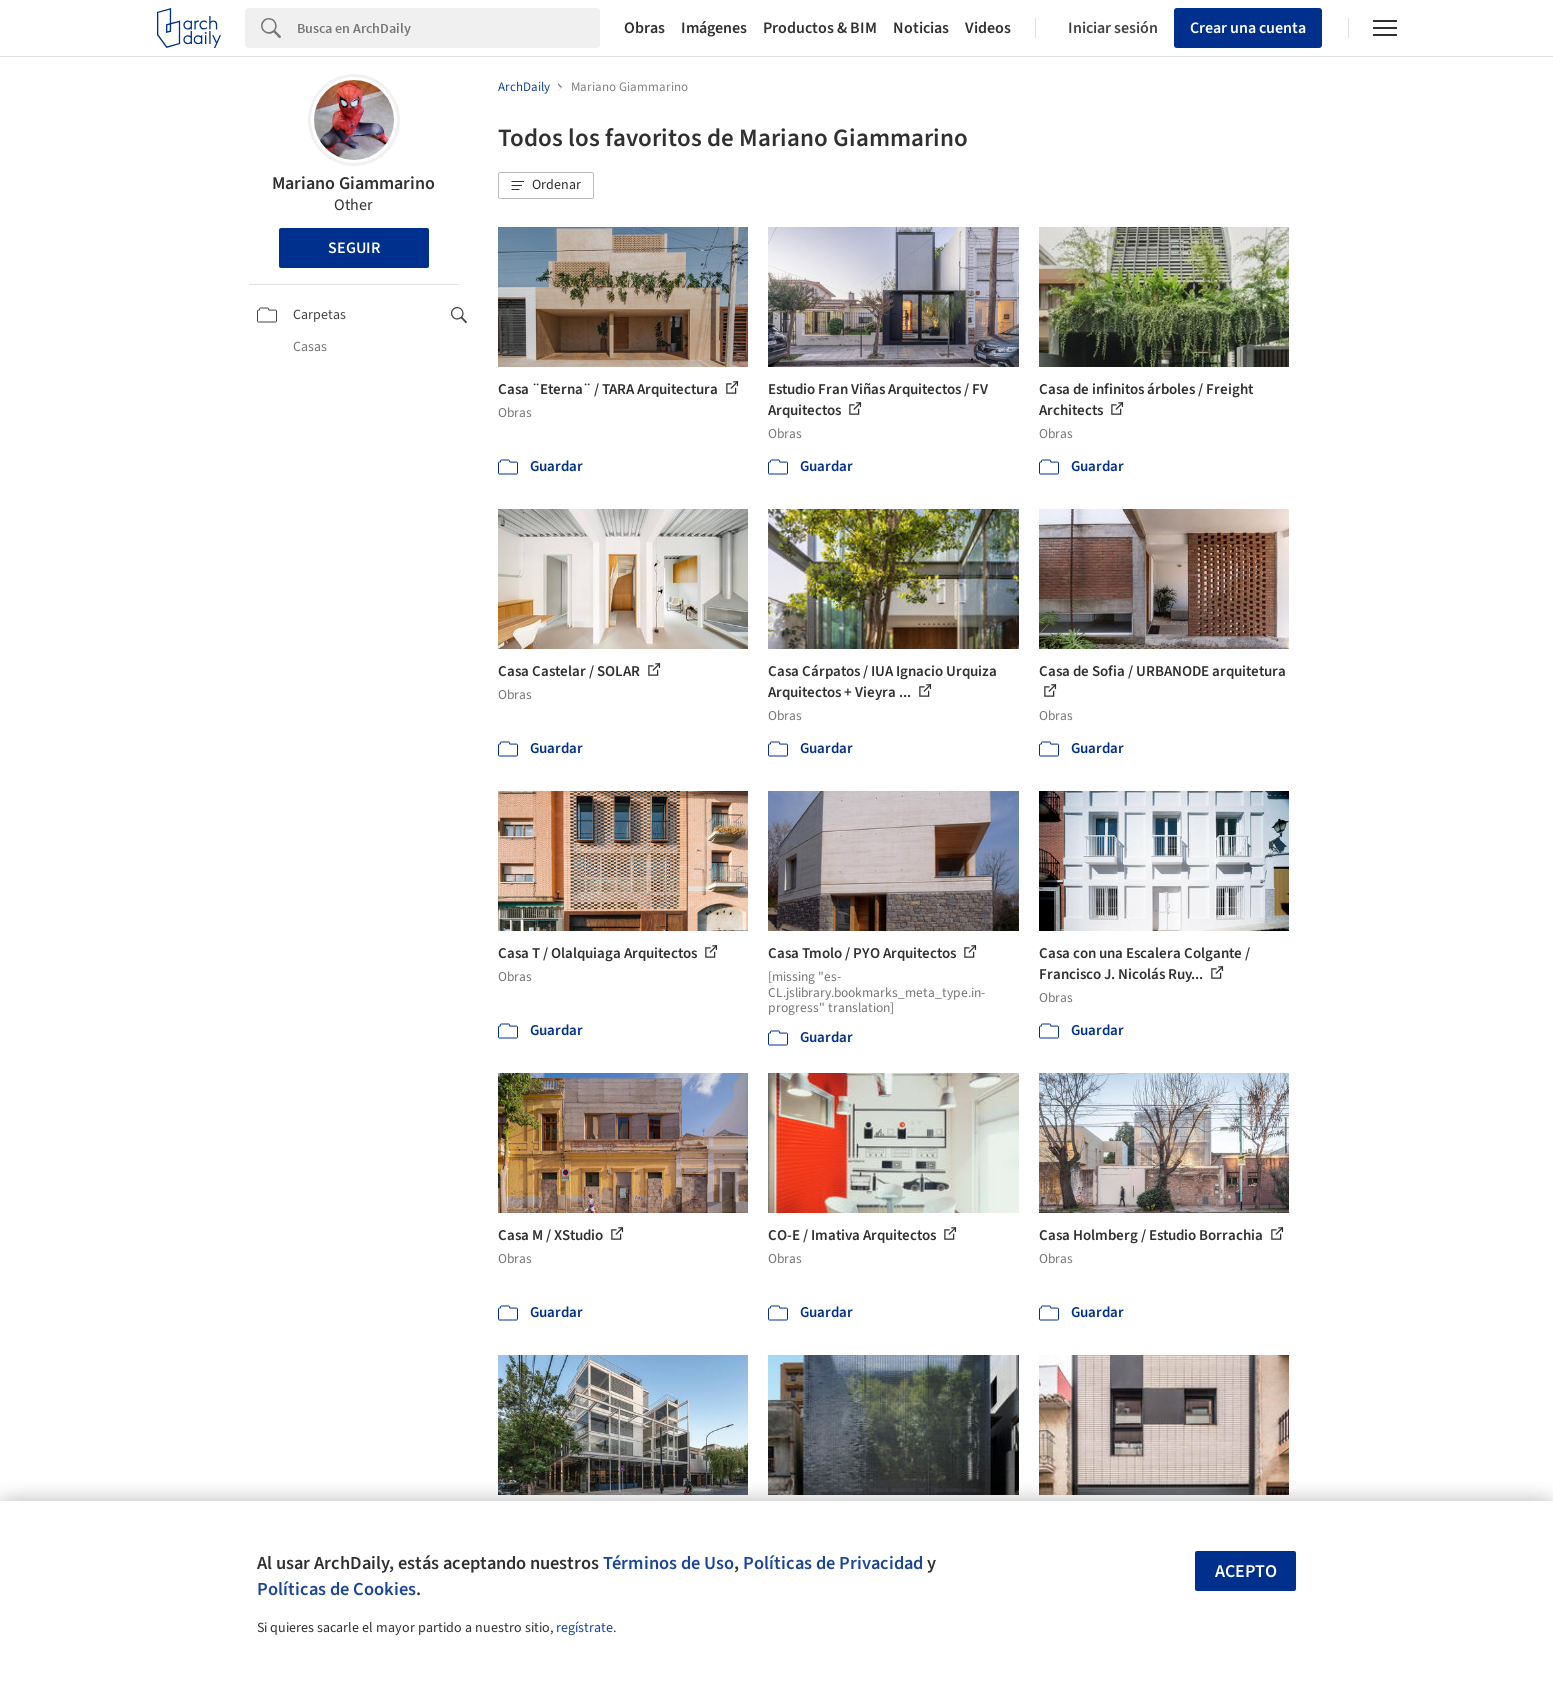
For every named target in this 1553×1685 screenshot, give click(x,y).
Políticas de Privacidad (833, 1563)
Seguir (354, 248)
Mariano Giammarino (353, 183)
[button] (546, 186)
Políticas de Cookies (336, 1589)
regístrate (584, 1628)
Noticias (921, 28)
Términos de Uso (668, 1563)
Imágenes (714, 28)
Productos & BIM (820, 28)
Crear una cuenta (1248, 28)
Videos (988, 28)
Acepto (1246, 1571)
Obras (644, 28)
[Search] (448, 28)
